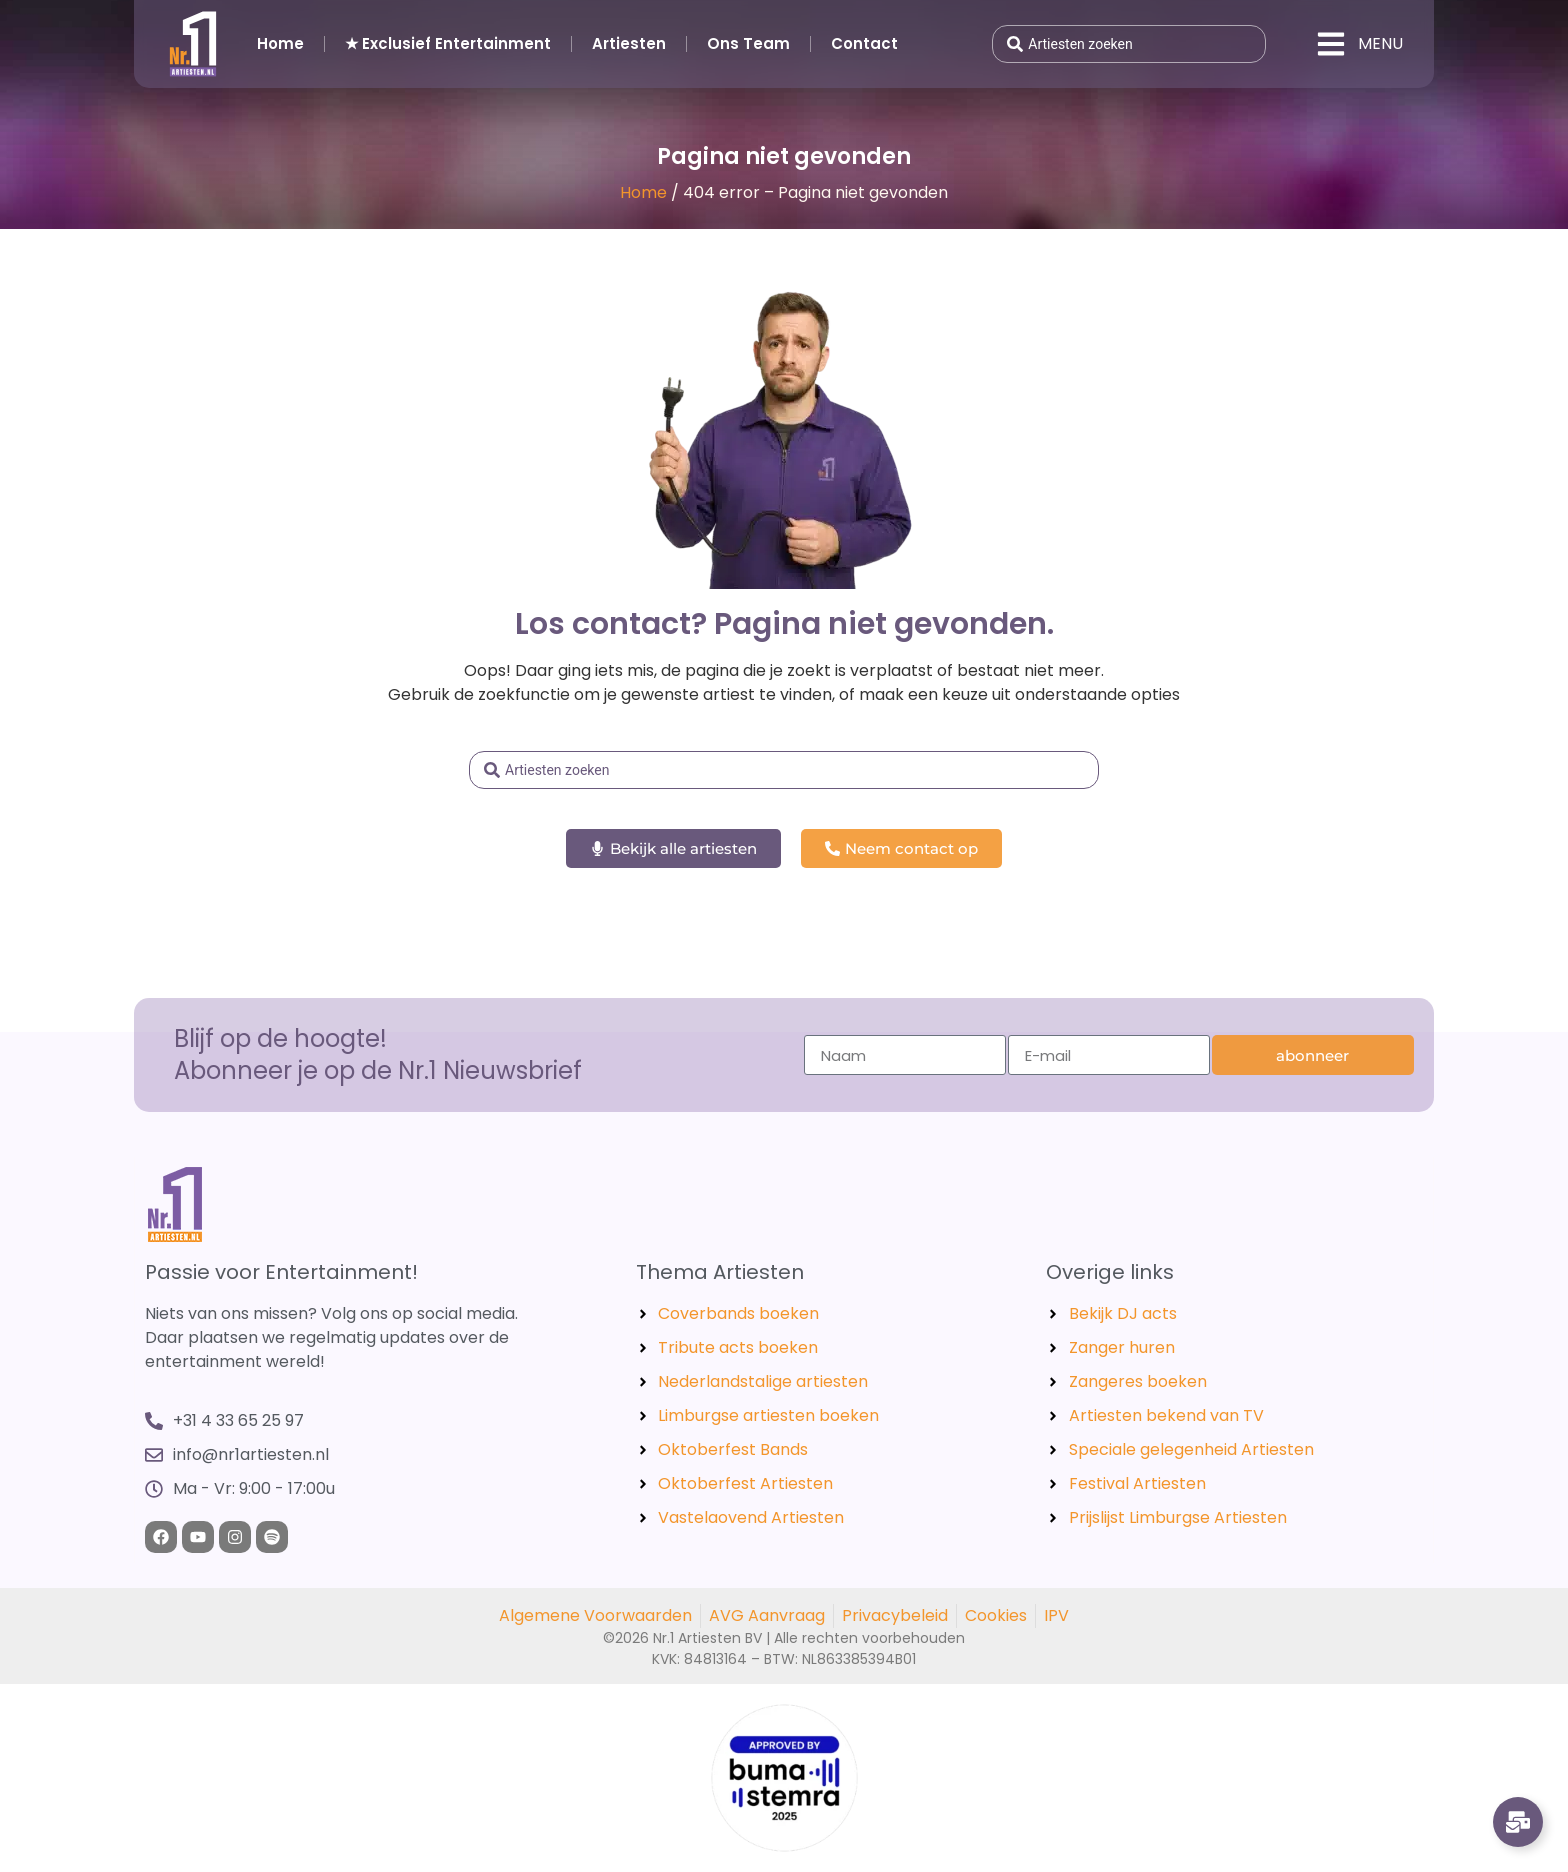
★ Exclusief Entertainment (448, 43)
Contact (864, 43)
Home (280, 43)
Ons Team (748, 43)
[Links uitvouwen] (1518, 1822)
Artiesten (629, 43)
